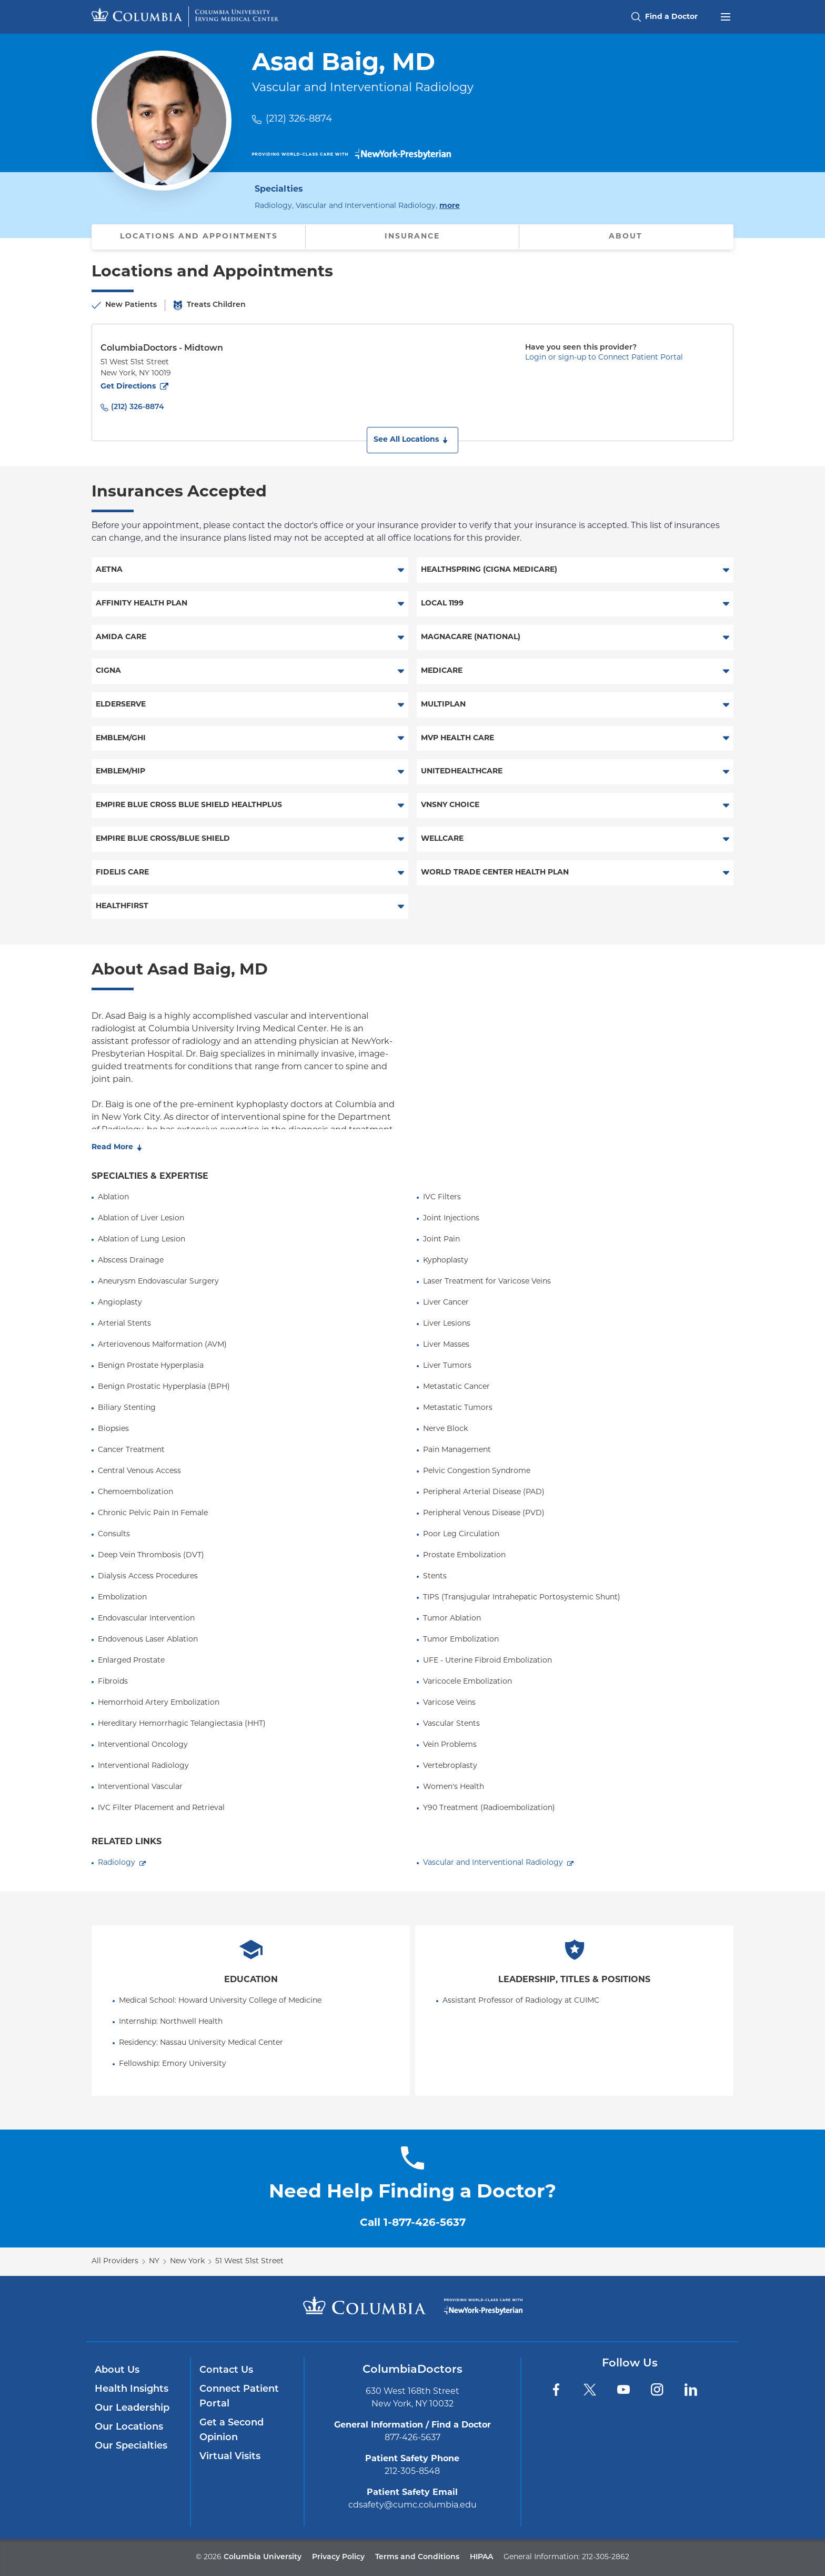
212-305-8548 (412, 2472)
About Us (117, 2370)
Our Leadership (132, 2408)
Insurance (412, 237)
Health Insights (131, 2389)
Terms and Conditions (417, 2557)
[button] (412, 440)
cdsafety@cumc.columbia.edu (412, 2505)
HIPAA (481, 2557)
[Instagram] (657, 2389)
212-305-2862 (605, 2557)
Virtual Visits (229, 2457)
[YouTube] (623, 2389)
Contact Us (226, 2370)
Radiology (116, 1863)
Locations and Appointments (199, 237)
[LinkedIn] (690, 2389)
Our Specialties (131, 2446)
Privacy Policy (338, 2557)
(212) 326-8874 (299, 119)
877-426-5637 (412, 2438)
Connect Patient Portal (239, 2396)
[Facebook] (556, 2389)
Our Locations (129, 2427)
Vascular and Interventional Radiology (493, 1863)
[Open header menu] (725, 16)
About (625, 237)
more (449, 205)
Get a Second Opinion (231, 2430)
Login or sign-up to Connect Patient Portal (604, 358)
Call (413, 2223)
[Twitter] (589, 2389)
